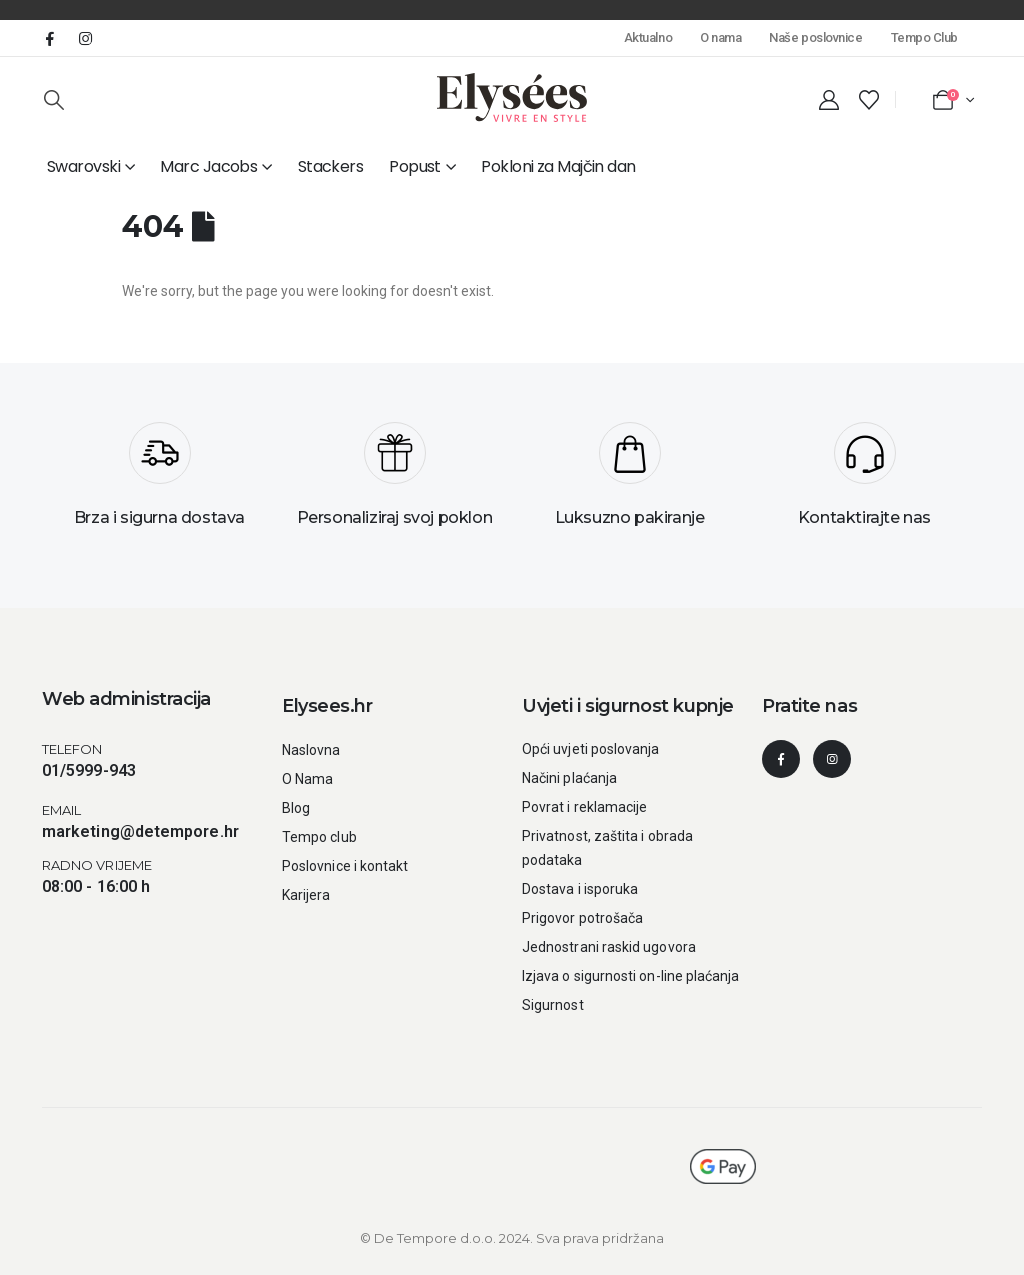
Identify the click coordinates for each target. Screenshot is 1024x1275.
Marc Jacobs (208, 166)
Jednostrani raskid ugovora (609, 947)
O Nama (307, 779)
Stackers (331, 166)
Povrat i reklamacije (584, 807)
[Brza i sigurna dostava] (159, 482)
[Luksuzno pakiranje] (629, 482)
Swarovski (83, 166)
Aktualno (648, 37)
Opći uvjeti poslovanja (591, 749)
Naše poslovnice (815, 37)
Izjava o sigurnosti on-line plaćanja (631, 976)
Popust (415, 166)
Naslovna (311, 750)
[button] (54, 100)
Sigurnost (553, 1005)
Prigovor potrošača (582, 918)
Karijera (306, 895)
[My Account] (829, 100)
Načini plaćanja (569, 778)
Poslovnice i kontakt (345, 866)
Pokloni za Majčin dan (558, 166)
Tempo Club (924, 37)
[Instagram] (85, 38)
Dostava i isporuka (580, 889)
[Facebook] (50, 38)
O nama (720, 37)
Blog (296, 808)
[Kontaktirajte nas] (864, 482)
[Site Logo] (512, 97)
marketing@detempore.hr (140, 831)
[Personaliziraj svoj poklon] (394, 482)
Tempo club (319, 837)
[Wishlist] (869, 100)
